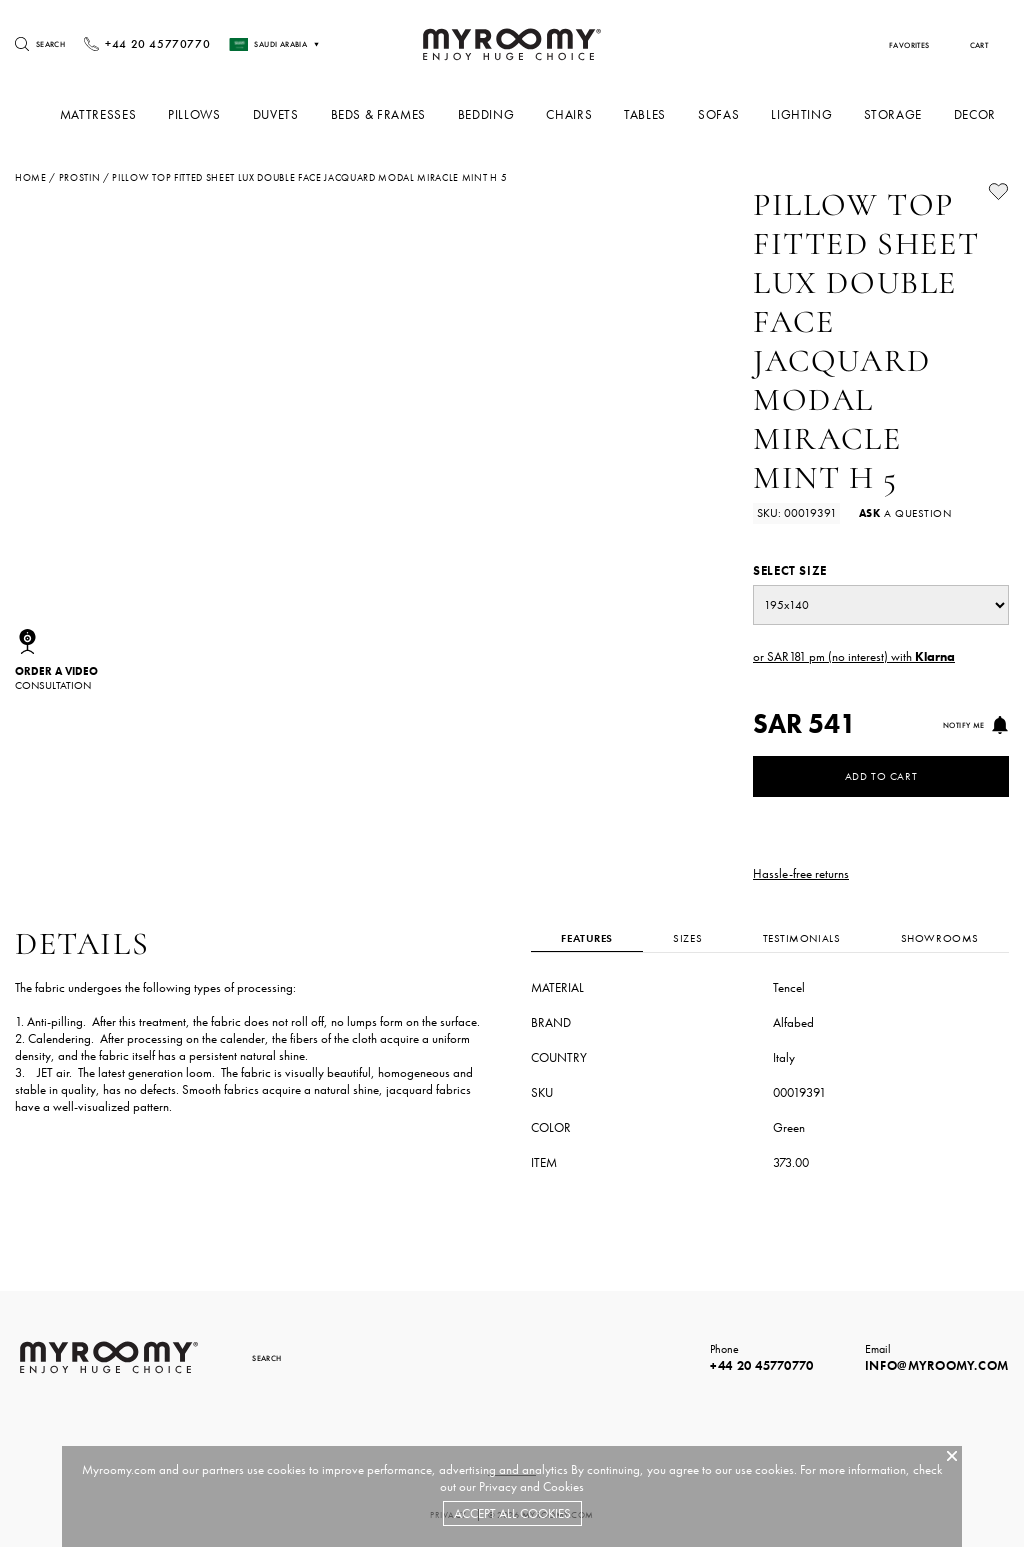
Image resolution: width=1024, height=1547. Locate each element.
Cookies (563, 1486)
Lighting (805, 114)
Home (31, 178)
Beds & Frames (390, 114)
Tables (653, 114)
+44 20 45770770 (762, 1365)
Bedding (497, 114)
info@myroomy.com (937, 1365)
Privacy (498, 1486)
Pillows (211, 114)
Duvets (290, 114)
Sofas (724, 114)
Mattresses (116, 114)
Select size (790, 570)
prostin (80, 178)
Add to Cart (881, 776)
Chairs (578, 114)
